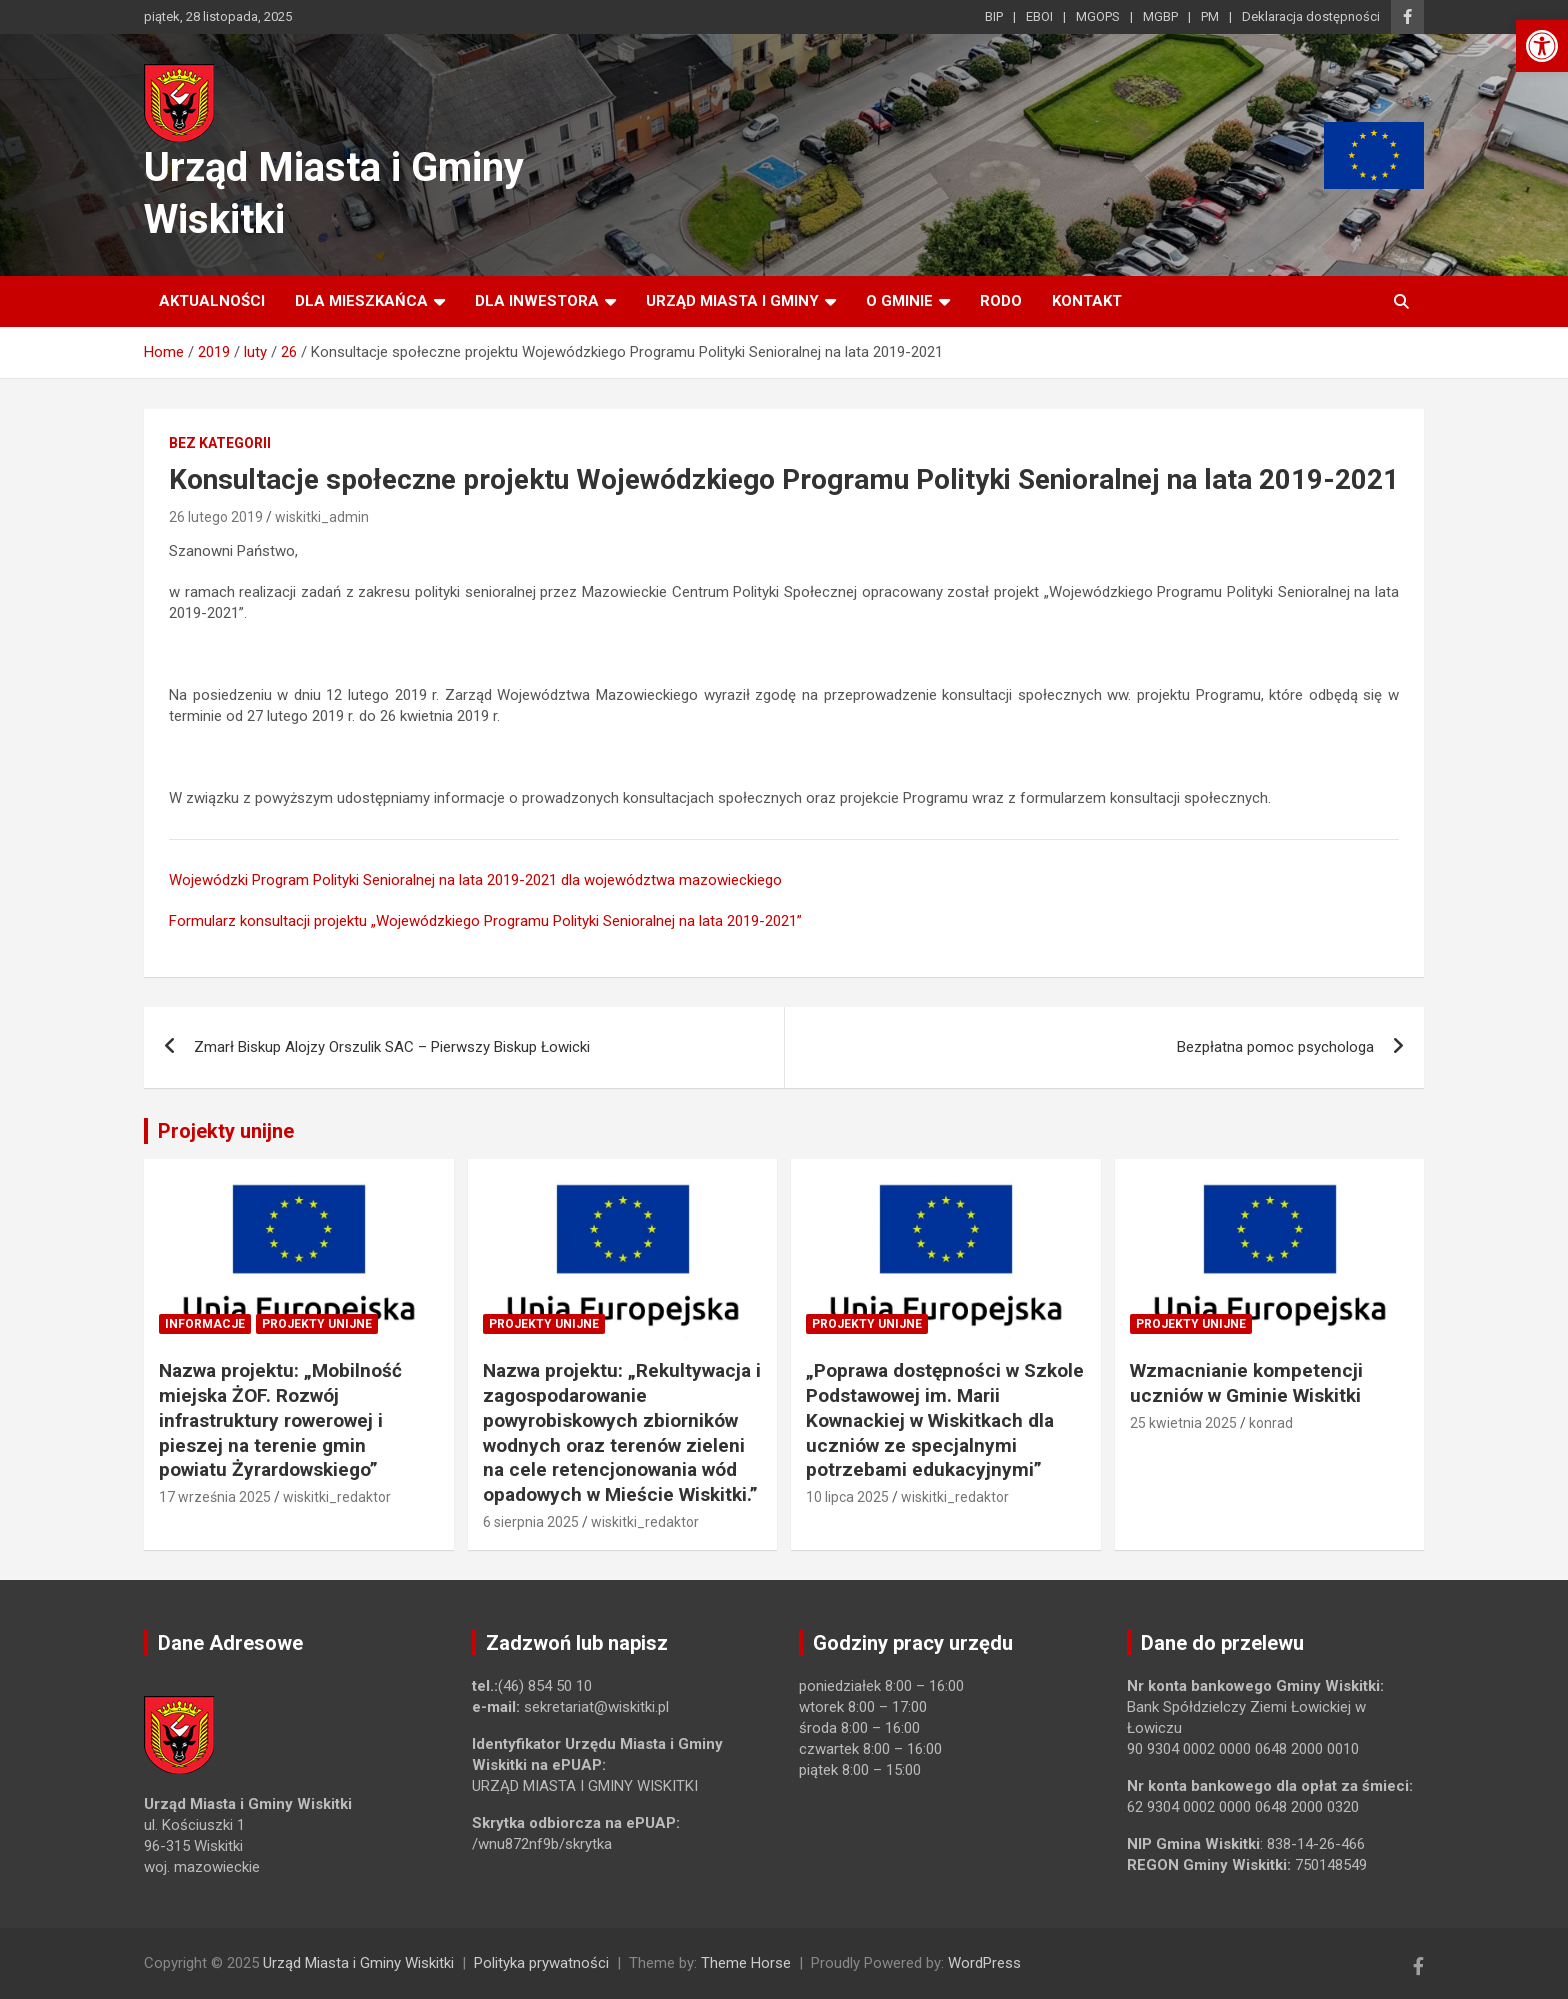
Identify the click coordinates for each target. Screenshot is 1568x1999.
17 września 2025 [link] (215, 1497)
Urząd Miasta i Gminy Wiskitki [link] (358, 1963)
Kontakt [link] (1087, 301)
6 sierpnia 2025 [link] (531, 1522)
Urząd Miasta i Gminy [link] (732, 301)
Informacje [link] (205, 1324)
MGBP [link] (1160, 16)
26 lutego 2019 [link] (216, 517)
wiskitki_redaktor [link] (337, 1497)
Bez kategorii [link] (220, 443)
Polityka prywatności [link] (541, 1963)
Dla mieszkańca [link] (361, 301)
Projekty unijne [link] (226, 1131)
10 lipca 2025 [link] (847, 1497)
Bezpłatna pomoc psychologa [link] (1275, 1047)
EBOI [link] (1039, 16)
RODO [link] (1001, 301)
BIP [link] (994, 16)
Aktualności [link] (212, 301)
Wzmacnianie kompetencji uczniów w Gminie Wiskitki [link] (1246, 1383)
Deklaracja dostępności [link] (1311, 16)
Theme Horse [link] (746, 1963)
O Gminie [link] (899, 301)
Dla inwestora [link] (537, 301)
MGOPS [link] (1098, 16)
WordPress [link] (984, 1963)
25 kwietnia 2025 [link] (1183, 1423)
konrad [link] (1271, 1423)
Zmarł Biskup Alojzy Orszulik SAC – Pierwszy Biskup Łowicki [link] (392, 1047)
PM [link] (1210, 16)
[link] (1542, 46)
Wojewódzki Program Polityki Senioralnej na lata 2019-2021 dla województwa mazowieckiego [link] (475, 880)
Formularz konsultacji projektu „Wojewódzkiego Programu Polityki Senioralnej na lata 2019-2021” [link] (485, 921)
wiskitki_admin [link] (322, 517)
